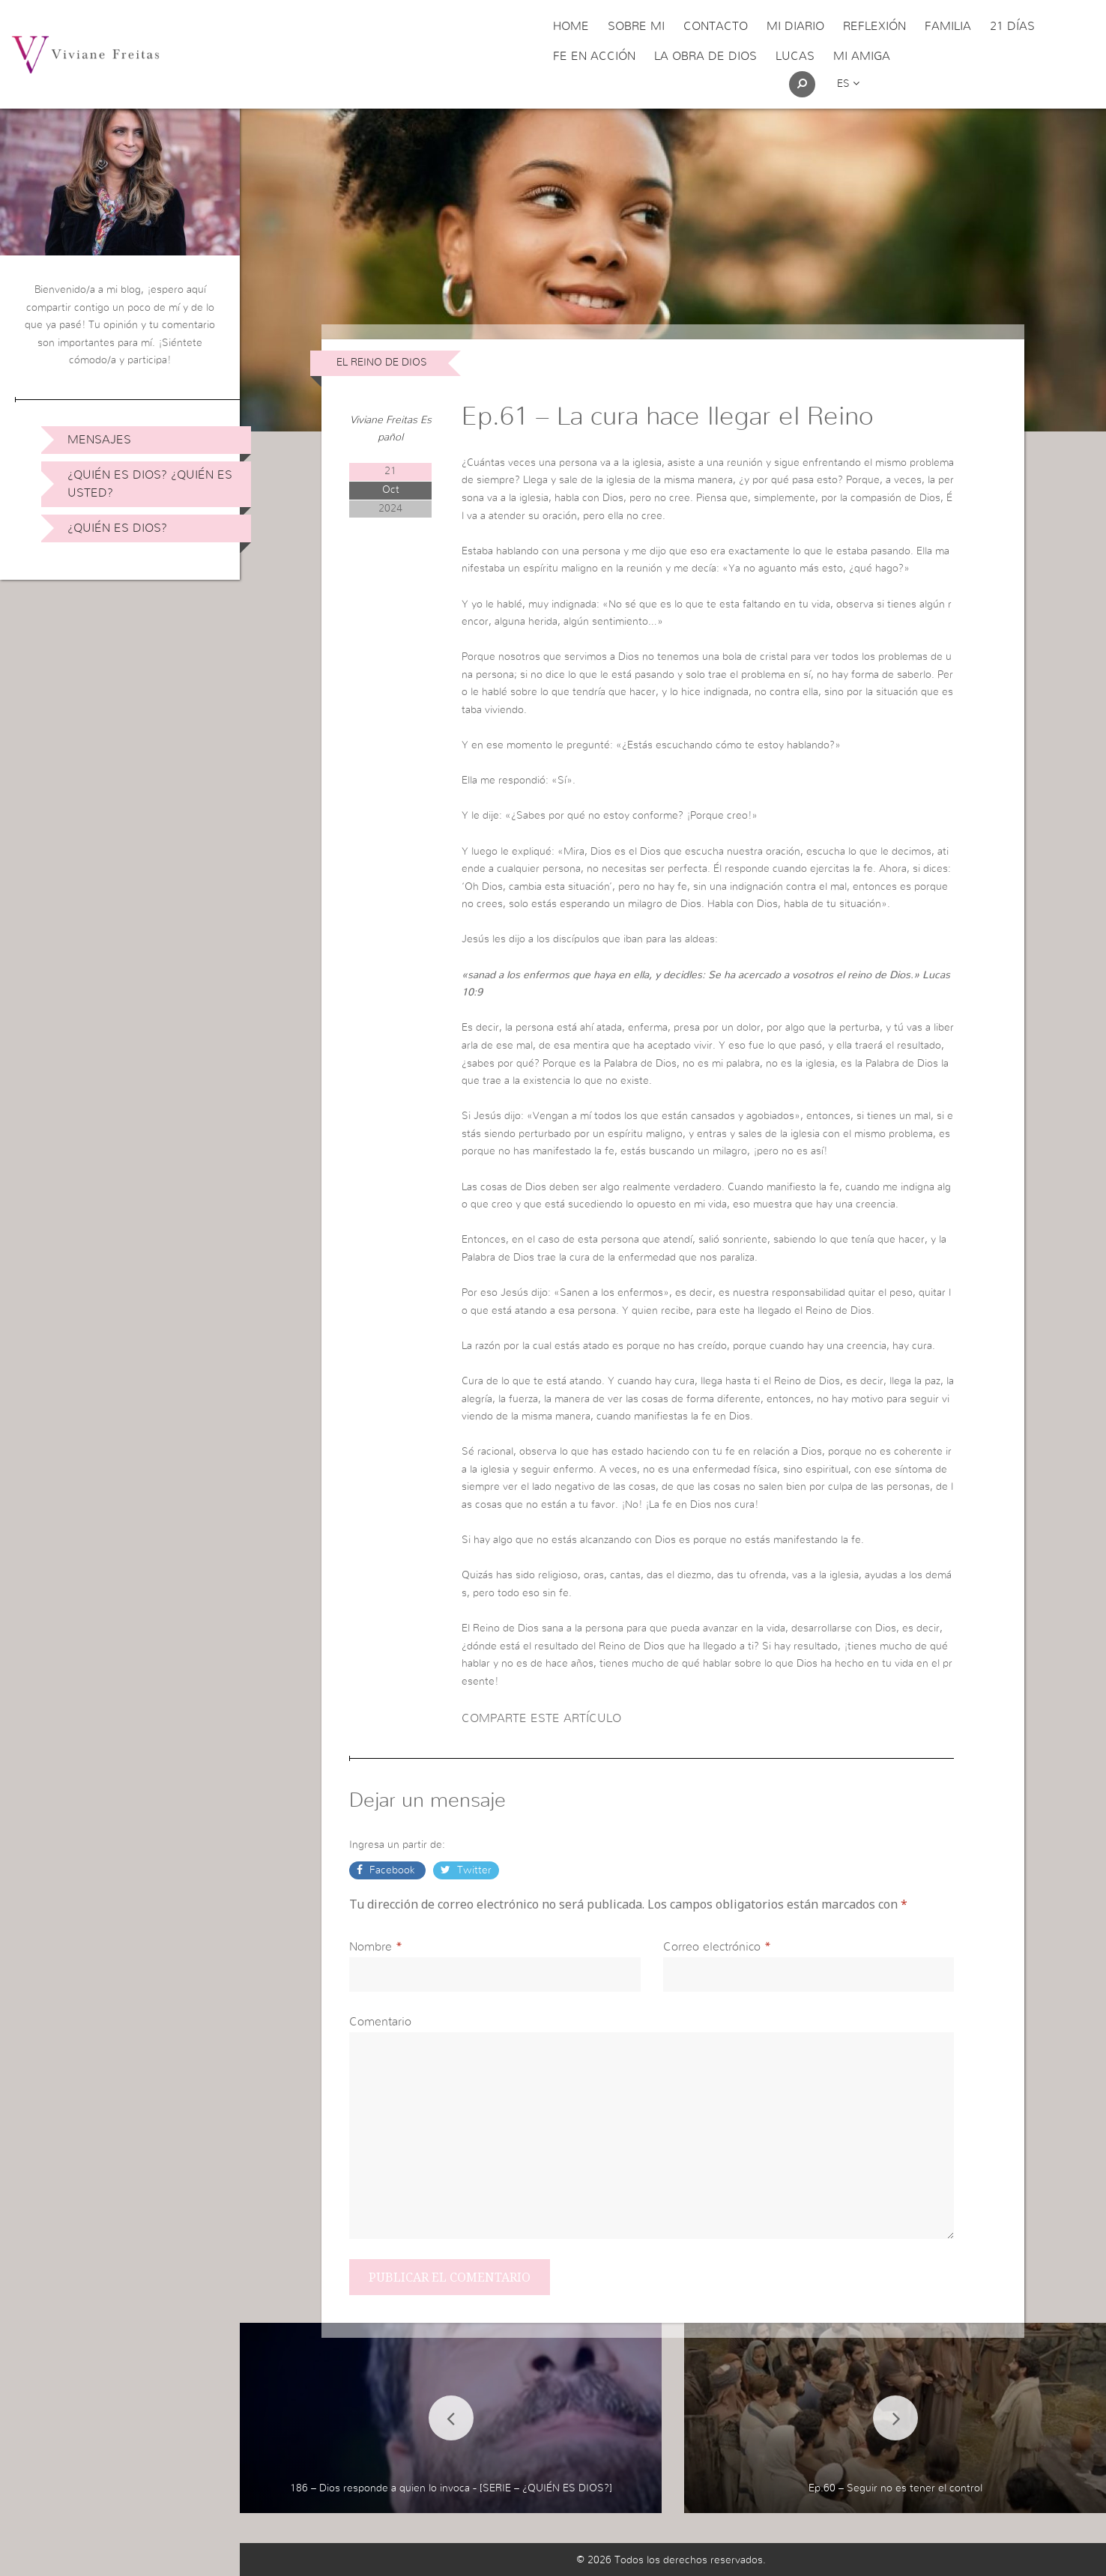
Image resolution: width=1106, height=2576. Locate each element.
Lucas (795, 56)
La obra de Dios (705, 56)
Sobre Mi (636, 26)
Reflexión (874, 26)
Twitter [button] (473, 1870)
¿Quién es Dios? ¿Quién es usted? (149, 484)
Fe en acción (594, 56)
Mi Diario (795, 26)
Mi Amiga (861, 56)
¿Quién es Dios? (117, 528)
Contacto (715, 26)
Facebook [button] (392, 1870)
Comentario (380, 2022)
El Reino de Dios (381, 362)
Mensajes (99, 440)
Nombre (370, 1947)
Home (571, 26)
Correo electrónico (712, 1947)
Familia (948, 26)
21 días (1012, 26)
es (848, 84)
